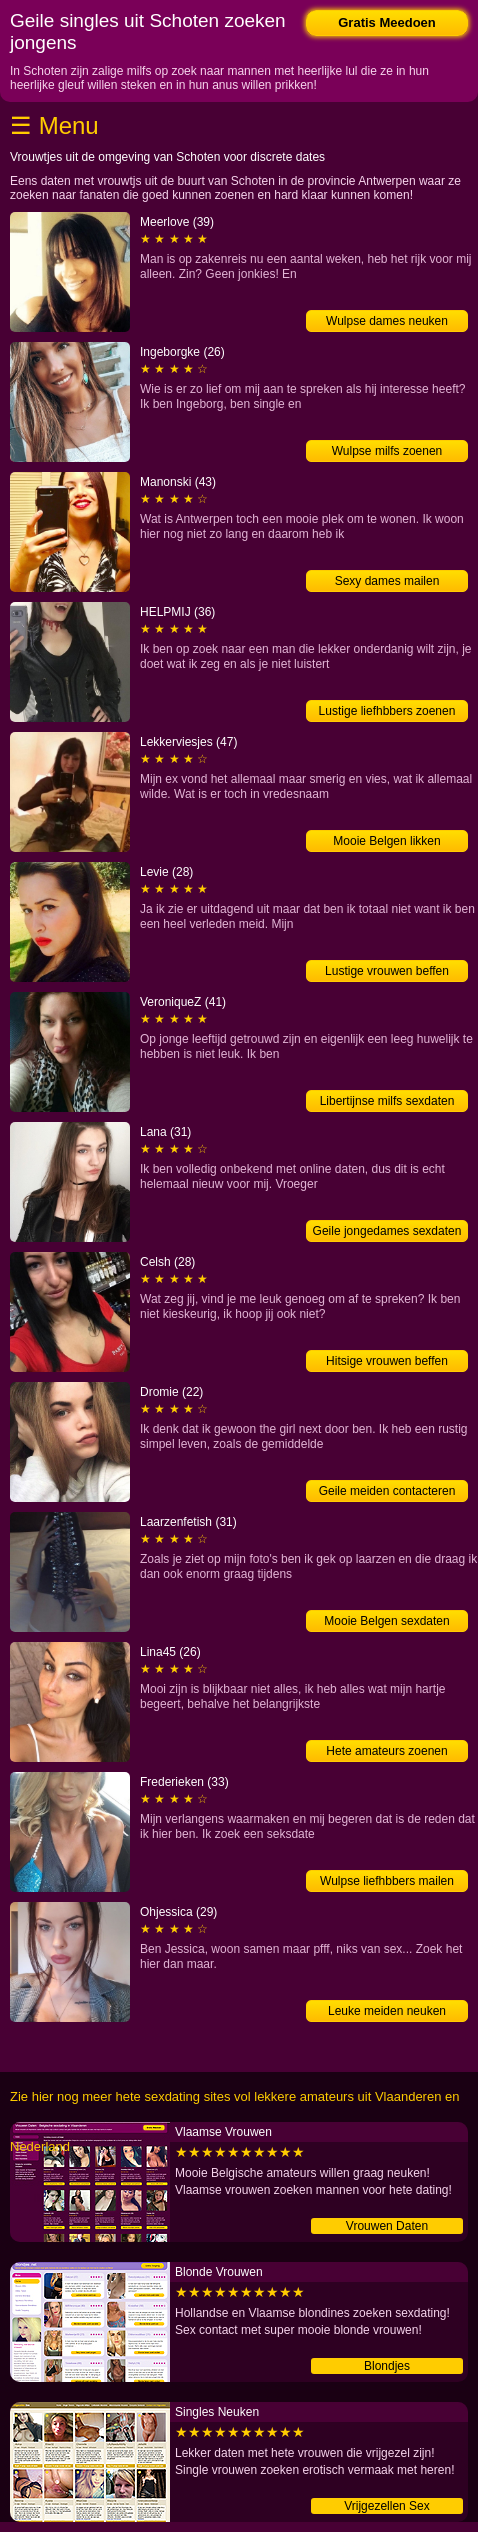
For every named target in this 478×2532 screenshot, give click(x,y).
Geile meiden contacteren (387, 1491)
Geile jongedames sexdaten (387, 1231)
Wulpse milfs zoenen (387, 451)
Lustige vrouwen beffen (387, 971)
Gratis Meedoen (387, 22)
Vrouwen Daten (387, 2226)
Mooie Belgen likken (386, 841)
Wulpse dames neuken (387, 321)
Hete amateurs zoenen (386, 1751)
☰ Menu (54, 125)
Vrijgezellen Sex (387, 2506)
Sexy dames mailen (387, 581)
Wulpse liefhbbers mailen (387, 1881)
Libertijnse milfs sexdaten (387, 1101)
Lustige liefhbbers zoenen (387, 711)
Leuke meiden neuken (387, 2011)
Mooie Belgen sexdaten (386, 1621)
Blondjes (387, 2366)
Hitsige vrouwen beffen (387, 1361)
